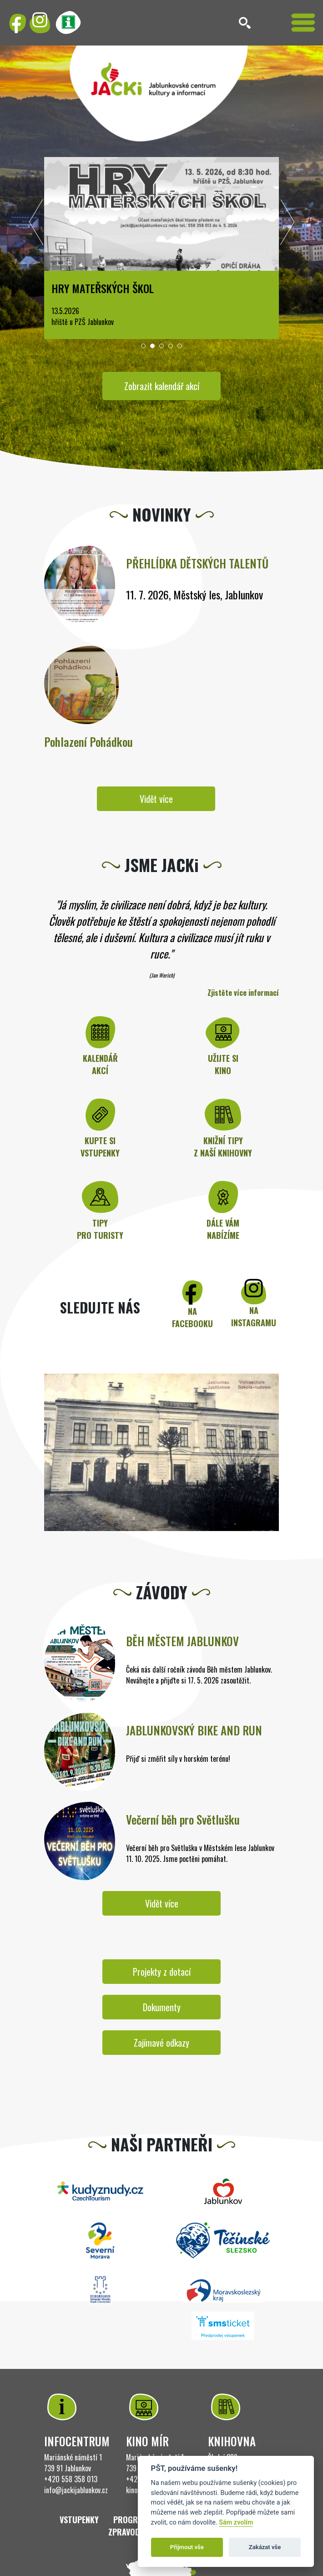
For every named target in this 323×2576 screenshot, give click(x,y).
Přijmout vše (187, 2547)
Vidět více (156, 799)
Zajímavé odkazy (161, 2042)
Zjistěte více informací (243, 992)
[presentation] (36, 224)
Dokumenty (162, 2007)
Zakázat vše (265, 2547)
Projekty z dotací (162, 1971)
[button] (143, 346)
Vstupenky (79, 2519)
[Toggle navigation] (303, 22)
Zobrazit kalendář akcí (161, 386)
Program (130, 2519)
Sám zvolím (236, 2522)
